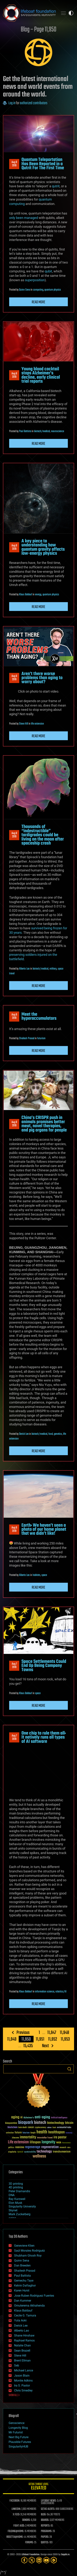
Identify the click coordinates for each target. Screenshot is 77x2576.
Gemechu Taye (23, 2280)
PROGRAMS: (46, 2531)
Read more (38, 302)
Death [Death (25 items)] (54, 2128)
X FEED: (16, 2514)
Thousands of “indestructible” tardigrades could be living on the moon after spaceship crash (42, 835)
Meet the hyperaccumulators (38, 1016)
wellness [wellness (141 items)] (39, 2156)
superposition (35, 280)
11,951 (40, 2039)
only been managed (23, 218)
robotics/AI (61, 1991)
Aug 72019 (14, 1665)
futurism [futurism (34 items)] (26, 2133)
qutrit (56, 186)
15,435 (28, 2045)
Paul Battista (25, 431)
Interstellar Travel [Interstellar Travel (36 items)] (45, 2138)
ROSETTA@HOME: (14, 2537)
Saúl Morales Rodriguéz (29, 2250)
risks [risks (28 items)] (68, 2147)
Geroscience (16, 2423)
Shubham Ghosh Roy (28, 2255)
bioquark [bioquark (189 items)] (25, 2122)
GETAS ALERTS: (48, 2509)
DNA (11, 2195)
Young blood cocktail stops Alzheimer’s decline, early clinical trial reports (40, 375)
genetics (58, 1434)
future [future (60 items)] (18, 2132)
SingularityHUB (18, 2446)
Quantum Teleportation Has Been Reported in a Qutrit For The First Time (42, 164)
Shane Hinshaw (24, 2335)
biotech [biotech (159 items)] (40, 2122)
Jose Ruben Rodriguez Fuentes (34, 2295)
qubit (48, 271)
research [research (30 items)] (63, 2147)
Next (45, 2045)
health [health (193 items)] (41, 2132)
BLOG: (43, 2514)
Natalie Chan (22, 2345)
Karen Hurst (21, 2290)
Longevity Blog (18, 2428)
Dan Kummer (22, 2300)
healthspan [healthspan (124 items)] (56, 2132)
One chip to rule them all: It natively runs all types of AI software (43, 1737)
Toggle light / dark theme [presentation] (71, 13)
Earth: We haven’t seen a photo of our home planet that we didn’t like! (43, 1529)
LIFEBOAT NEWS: (48, 2500)
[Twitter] (32, 2560)
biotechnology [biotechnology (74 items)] (55, 2123)
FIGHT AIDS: (19, 2525)
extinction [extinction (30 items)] (10, 2133)
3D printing (16, 2183)
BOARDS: (45, 2520)
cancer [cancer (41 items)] (31, 2127)
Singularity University (22, 2206)
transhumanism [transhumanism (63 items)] (61, 2151)
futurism (41, 1038)
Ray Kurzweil (17, 2199)
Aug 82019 (14, 164)
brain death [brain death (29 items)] (22, 2127)
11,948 (64, 2032)
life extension (37, 723)
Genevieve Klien (24, 2245)
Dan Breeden (22, 2265)
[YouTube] (46, 2560)
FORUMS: (29, 2542)
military (53, 968)
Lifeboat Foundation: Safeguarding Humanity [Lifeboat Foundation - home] (29, 13)
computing (38, 289)
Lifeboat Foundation (30, 2554)
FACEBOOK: (15, 2500)
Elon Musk (15, 2203)
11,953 (65, 2039)
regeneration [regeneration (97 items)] (50, 2147)
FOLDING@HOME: (16, 2531)
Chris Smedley (23, 2390)
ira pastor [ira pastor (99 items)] (60, 2137)
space (44, 1575)
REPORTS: (45, 2525)
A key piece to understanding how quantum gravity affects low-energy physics (43, 547)
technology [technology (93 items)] (44, 2152)
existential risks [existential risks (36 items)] (64, 2127)
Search (69, 2068)
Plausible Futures (20, 2442)
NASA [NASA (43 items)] (58, 2142)
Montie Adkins (23, 2380)
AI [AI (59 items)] (21, 2117)
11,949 (11, 2039)
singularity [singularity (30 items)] (12, 2152)
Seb (16, 2365)
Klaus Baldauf (25, 594)
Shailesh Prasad (26, 1038)
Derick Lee (24, 1434)
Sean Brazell (22, 2350)
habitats (36, 1575)
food (50, 1434)
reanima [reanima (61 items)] (19, 2147)
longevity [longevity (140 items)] (48, 2142)
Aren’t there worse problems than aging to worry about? (42, 678)
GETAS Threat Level (38, 2487)
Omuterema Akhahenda (29, 2305)
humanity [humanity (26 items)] (69, 2133)
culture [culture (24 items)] (49, 2128)
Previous (23, 2032)
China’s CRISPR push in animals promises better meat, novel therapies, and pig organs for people (44, 1124)
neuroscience (57, 431)
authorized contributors (33, 103)
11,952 (52, 2039)
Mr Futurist (16, 2432)
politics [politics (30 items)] (11, 2147)
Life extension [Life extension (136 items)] (18, 2142)
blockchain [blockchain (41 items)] (12, 2127)
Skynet (13, 2210)
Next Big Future (18, 2437)
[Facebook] (24, 2560)
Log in (11, 103)
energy (38, 594)
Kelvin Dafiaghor (25, 2285)
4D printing (16, 2187)
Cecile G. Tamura (25, 2315)
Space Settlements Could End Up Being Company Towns (43, 1666)
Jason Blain (22, 2375)
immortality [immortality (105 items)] (28, 2137)
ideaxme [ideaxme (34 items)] (15, 2138)
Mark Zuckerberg (19, 2214)
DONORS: (26, 2520)
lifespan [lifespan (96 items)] (35, 2142)
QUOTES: (45, 2542)
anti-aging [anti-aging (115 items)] (42, 2117)
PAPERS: (45, 2537)
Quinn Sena (24, 289)
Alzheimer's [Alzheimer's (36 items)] (28, 2117)
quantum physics (52, 289)
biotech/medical (42, 431)
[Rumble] (54, 2560)
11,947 (51, 2032)
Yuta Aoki (20, 2320)
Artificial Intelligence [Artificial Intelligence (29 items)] (59, 2118)
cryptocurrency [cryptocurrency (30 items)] (40, 2127)
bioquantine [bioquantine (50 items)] (11, 2123)
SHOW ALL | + (14, 2395)
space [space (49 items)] (20, 2151)
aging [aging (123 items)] (15, 2117)
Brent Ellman (22, 2360)
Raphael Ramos (24, 2340)
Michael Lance (23, 2370)
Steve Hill (23, 723)
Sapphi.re (65, 2554)
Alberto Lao (24, 968)
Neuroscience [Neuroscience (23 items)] (66, 2143)
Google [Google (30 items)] (33, 2133)
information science (44, 1991)
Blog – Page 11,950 (38, 29)
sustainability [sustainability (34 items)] (30, 2152)
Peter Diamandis (19, 2191)
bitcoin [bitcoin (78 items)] (69, 2123)
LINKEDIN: (16, 2509)
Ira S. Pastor (22, 2385)
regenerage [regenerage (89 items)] (32, 2147)
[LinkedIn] (39, 2560)
